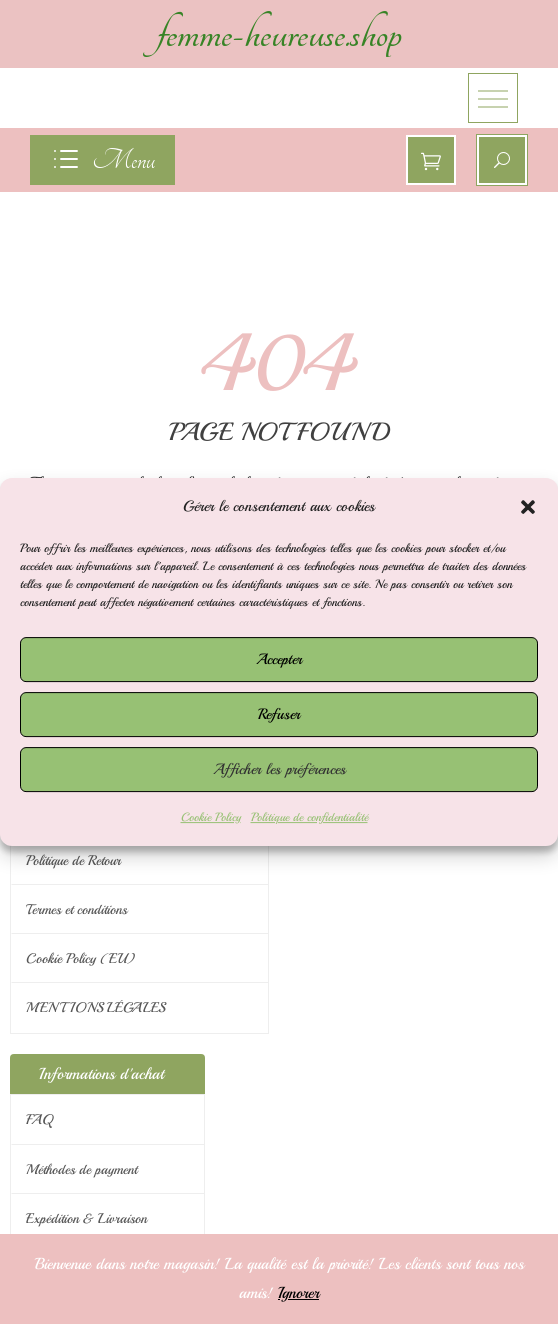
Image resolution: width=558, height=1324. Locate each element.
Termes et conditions (76, 909)
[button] (528, 507)
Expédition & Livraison (86, 1218)
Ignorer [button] (298, 1293)
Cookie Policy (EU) (80, 958)
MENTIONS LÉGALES (95, 1007)
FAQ (39, 1119)
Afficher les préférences (279, 769)
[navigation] (102, 160)
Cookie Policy (211, 817)
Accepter (279, 659)
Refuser (279, 714)
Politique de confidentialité (309, 817)
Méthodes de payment (81, 1169)
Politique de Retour (73, 860)
